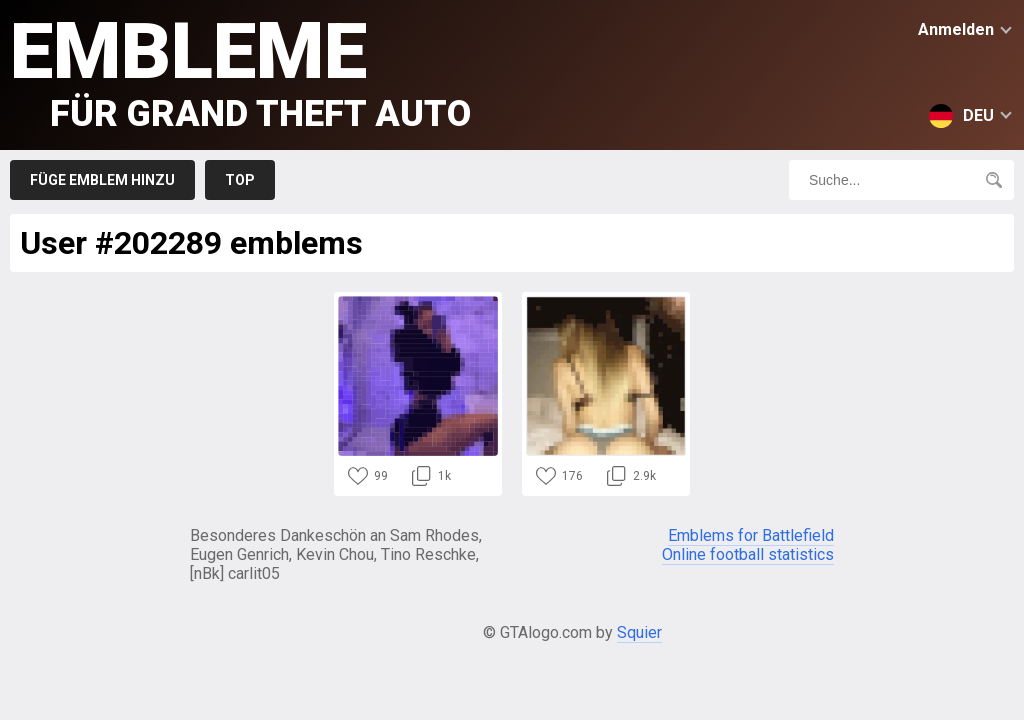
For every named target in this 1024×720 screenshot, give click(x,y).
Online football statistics (748, 554)
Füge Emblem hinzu (102, 180)
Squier (639, 632)
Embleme (240, 70)
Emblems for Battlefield (751, 535)
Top (240, 180)
